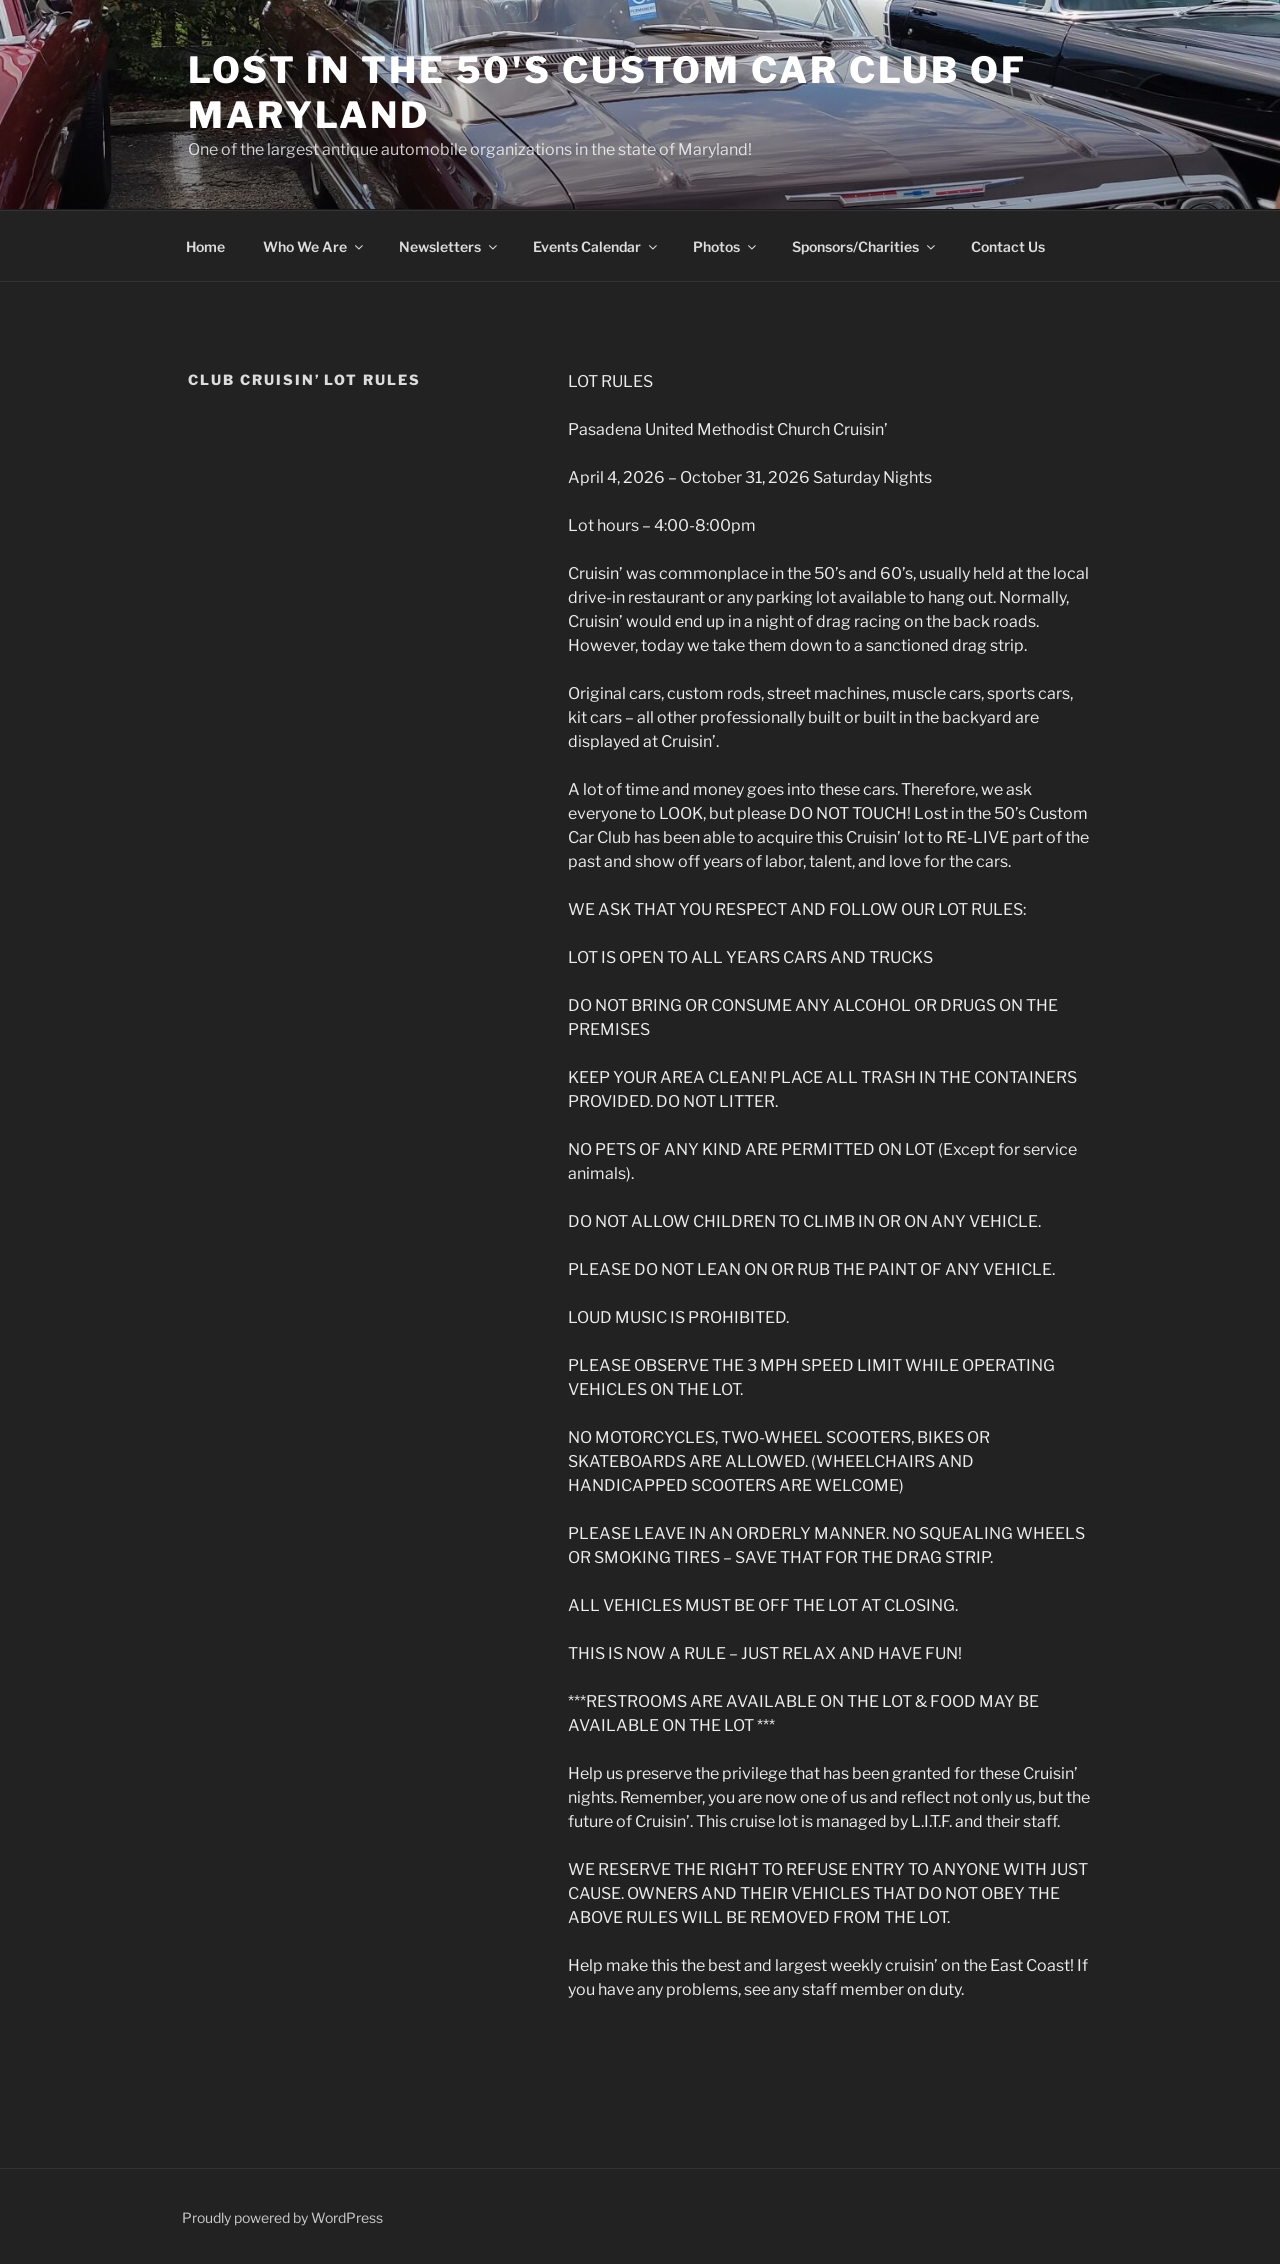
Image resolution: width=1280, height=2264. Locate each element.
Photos (726, 246)
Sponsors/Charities (865, 246)
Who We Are (314, 246)
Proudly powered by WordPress (282, 2217)
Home (205, 246)
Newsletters (449, 246)
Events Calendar (596, 246)
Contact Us (1008, 246)
